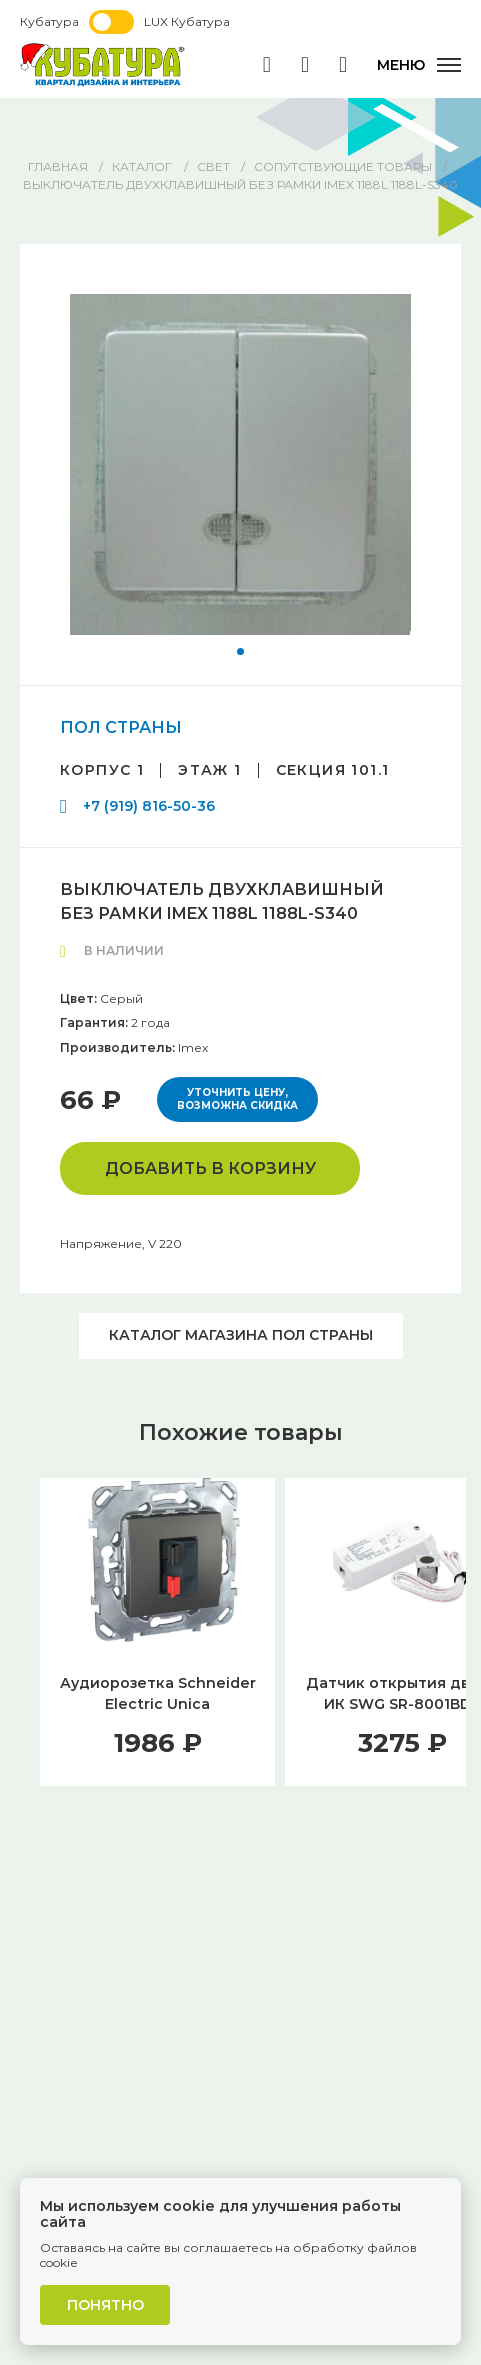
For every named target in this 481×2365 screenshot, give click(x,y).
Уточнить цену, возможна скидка (237, 1099)
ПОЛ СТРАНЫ (121, 727)
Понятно (105, 2305)
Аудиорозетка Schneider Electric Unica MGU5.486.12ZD (158, 1704)
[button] (240, 651)
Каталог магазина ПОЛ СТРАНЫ (241, 1335)
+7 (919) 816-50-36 (149, 806)
